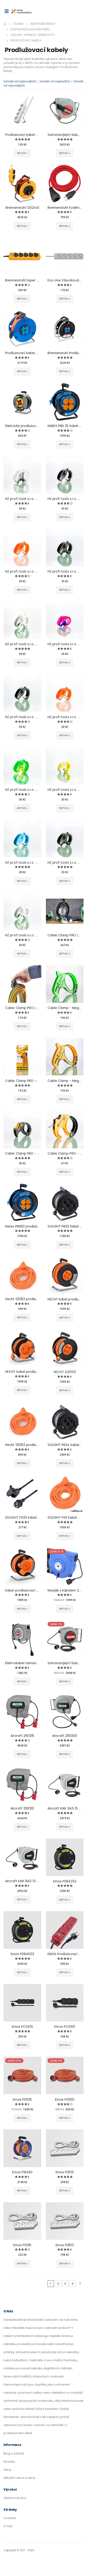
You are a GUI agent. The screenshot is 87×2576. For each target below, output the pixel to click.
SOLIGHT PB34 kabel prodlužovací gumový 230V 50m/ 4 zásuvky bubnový (65, 1445)
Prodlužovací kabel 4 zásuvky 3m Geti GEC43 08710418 (22, 135)
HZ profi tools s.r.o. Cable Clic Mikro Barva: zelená (22, 790)
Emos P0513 (65, 2245)
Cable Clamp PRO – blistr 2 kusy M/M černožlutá (22, 1081)
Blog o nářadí (13, 2453)
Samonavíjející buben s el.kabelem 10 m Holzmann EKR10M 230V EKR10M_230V (65, 1663)
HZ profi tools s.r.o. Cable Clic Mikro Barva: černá (65, 863)
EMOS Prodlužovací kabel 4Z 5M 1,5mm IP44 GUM (65, 1954)
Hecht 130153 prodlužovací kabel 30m (22, 1445)
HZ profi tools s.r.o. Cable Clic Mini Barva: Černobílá (65, 499)
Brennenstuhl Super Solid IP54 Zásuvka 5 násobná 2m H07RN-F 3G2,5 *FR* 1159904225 (22, 280)
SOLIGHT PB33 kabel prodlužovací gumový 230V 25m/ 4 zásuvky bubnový (65, 1226)
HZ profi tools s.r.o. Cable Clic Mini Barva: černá (65, 572)
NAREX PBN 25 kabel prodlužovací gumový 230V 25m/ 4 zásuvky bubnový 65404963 (65, 426)
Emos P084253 (64, 1881)
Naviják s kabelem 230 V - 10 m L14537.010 (65, 1591)
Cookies (9, 2518)
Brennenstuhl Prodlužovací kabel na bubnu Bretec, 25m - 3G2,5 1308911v (65, 353)
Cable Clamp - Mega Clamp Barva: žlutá (65, 1081)
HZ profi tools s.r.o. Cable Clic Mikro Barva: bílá (22, 935)
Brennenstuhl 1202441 (22, 208)
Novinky (9, 2461)
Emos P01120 (64, 2100)
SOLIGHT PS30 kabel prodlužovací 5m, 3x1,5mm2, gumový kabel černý (22, 1518)
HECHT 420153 (65, 1372)
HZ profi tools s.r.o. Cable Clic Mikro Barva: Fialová (65, 644)
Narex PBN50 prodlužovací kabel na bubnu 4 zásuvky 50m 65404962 (22, 1226)
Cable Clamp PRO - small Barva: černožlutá (22, 1154)
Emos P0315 (22, 2245)
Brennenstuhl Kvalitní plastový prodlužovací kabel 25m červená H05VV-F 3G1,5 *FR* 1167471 (65, 208)
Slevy (7, 2469)
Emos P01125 (22, 2100)
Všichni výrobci (14, 2498)
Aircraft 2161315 (22, 1736)
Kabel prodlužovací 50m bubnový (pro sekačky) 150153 (22, 1591)
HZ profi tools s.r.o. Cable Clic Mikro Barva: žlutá (65, 790)
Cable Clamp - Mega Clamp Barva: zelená (65, 1008)
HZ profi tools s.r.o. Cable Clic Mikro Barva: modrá (22, 863)
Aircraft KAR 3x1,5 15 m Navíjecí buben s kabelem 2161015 (65, 1809)
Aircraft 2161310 (22, 1809)
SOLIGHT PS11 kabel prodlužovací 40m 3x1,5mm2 (65, 1518)
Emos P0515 (65, 2172)
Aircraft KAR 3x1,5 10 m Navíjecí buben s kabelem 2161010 (22, 1881)
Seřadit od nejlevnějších (20, 81)
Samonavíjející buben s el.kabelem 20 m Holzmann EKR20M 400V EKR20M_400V (65, 135)
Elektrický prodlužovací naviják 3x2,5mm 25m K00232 (22, 426)
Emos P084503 (22, 1954)
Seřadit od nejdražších (55, 81)
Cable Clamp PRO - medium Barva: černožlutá (65, 1154)
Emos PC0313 (64, 2027)
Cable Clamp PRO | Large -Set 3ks (65, 935)
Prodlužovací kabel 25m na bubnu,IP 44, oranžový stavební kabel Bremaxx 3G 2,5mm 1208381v (22, 353)
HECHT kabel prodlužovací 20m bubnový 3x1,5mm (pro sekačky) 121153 (22, 1372)
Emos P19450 (22, 2172)
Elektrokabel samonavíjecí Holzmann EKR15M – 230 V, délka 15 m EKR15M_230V (22, 1663)
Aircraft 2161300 (64, 1736)
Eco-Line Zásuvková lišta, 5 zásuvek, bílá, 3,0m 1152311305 (65, 280)
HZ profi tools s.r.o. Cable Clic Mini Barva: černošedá (22, 499)
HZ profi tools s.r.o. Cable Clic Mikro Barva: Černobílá (22, 717)
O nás (7, 2526)
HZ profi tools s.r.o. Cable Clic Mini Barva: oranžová (22, 572)
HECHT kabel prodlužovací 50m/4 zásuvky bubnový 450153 (65, 1299)
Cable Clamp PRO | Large (22, 1008)
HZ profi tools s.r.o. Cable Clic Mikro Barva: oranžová (65, 717)
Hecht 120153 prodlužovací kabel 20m (22, 1299)
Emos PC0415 (22, 2027)
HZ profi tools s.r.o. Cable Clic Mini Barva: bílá (22, 644)
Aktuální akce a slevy (19, 2478)
